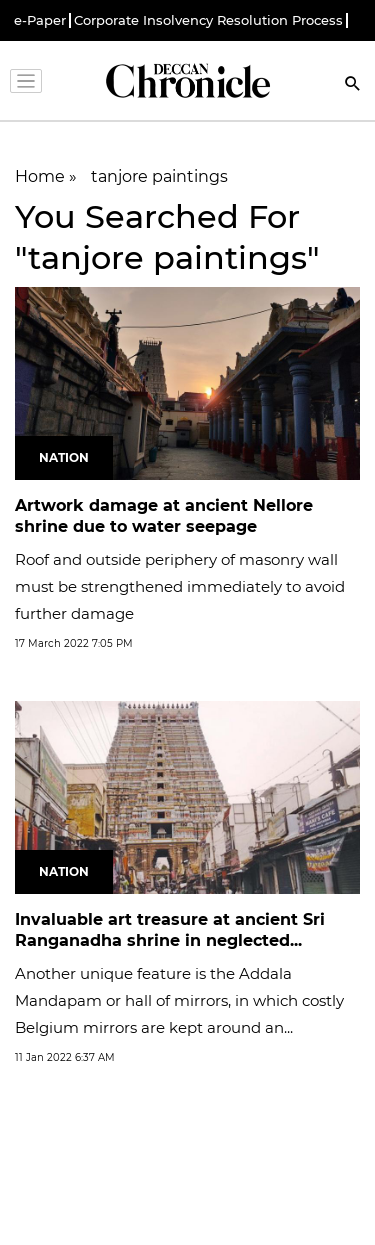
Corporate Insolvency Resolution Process (208, 20)
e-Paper (40, 20)
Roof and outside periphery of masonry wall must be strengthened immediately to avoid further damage (180, 586)
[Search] (353, 85)
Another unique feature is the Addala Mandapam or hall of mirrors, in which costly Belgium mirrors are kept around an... (179, 1000)
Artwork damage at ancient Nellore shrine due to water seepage (164, 516)
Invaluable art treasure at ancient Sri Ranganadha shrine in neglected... (170, 930)
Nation (64, 457)
